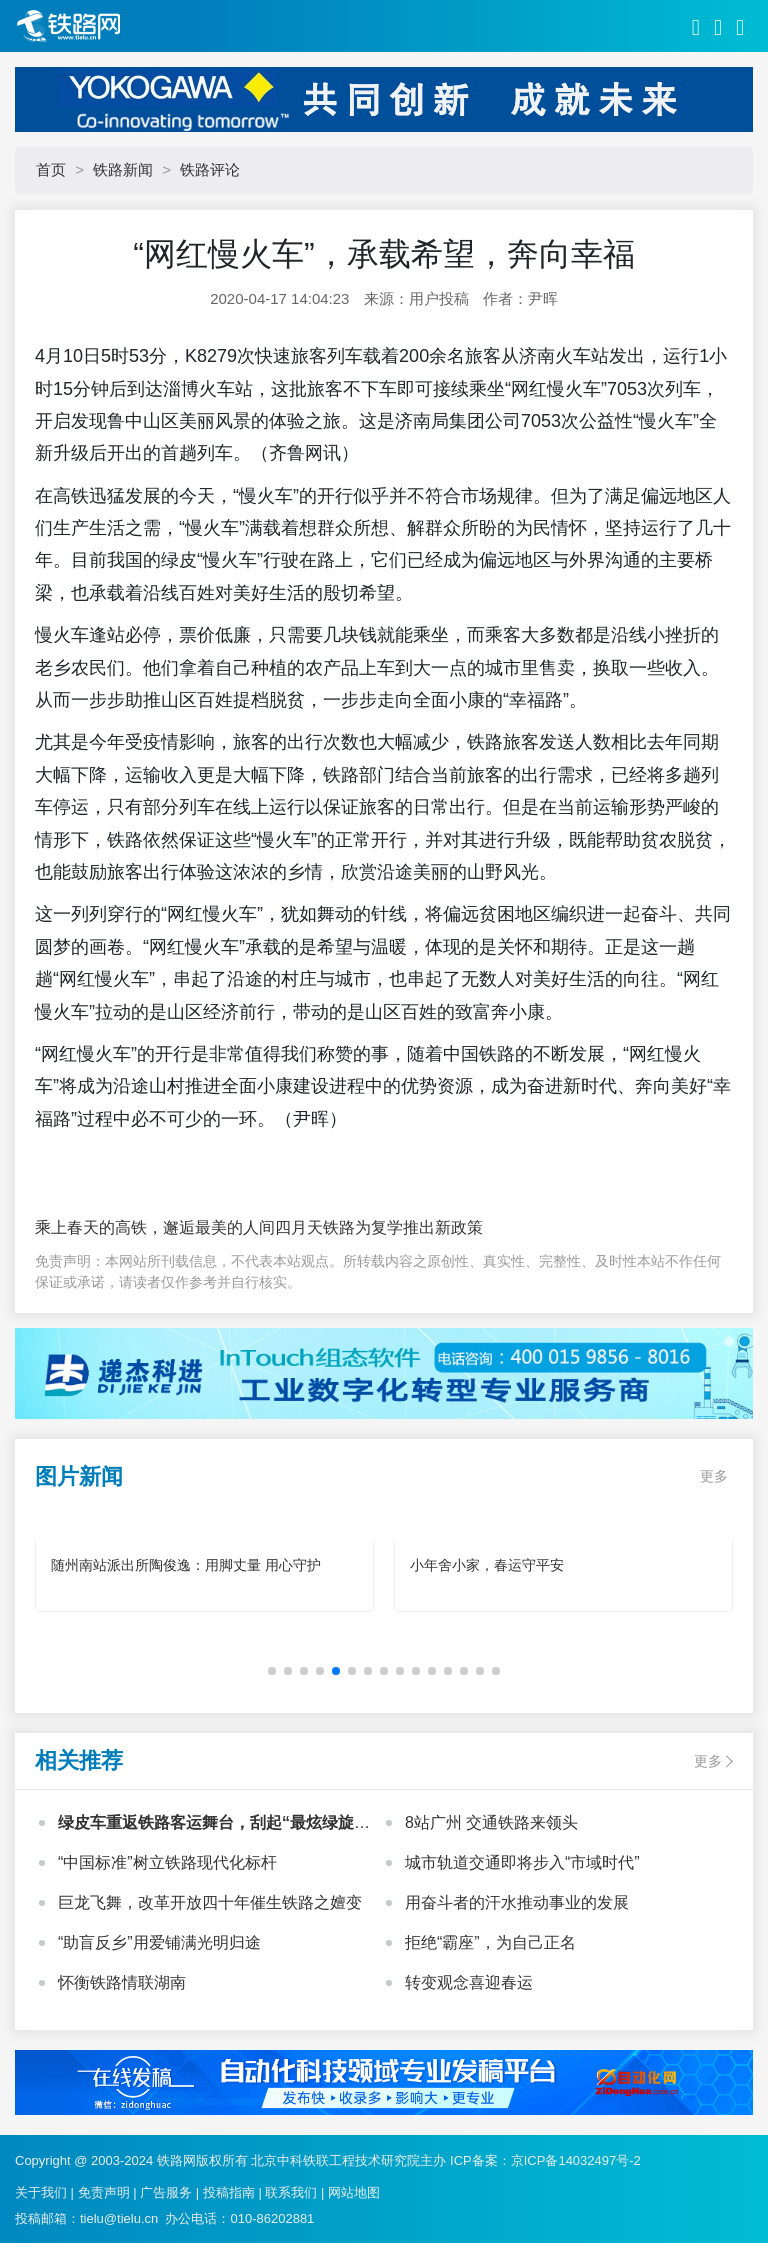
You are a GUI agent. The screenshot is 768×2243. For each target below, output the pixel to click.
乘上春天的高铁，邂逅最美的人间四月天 (179, 1227)
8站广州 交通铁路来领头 (491, 1822)
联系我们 (291, 2192)
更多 (714, 1476)
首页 (51, 169)
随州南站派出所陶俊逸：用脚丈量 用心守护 (186, 1565)
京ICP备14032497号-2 (576, 2160)
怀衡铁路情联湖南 (122, 1982)
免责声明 (104, 2192)
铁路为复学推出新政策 (403, 1227)
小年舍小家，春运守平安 (487, 1565)
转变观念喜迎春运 (469, 1982)
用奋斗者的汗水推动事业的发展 (517, 1902)
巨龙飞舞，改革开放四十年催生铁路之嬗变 (210, 1902)
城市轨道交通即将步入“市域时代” (522, 1862)
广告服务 (166, 2192)
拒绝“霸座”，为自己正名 (490, 1942)
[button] (272, 1671)
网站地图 (354, 2192)
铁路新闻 (123, 169)
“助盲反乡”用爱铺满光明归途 (159, 1942)
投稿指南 (229, 2192)
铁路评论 (210, 169)
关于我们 (41, 2192)
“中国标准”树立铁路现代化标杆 (167, 1862)
